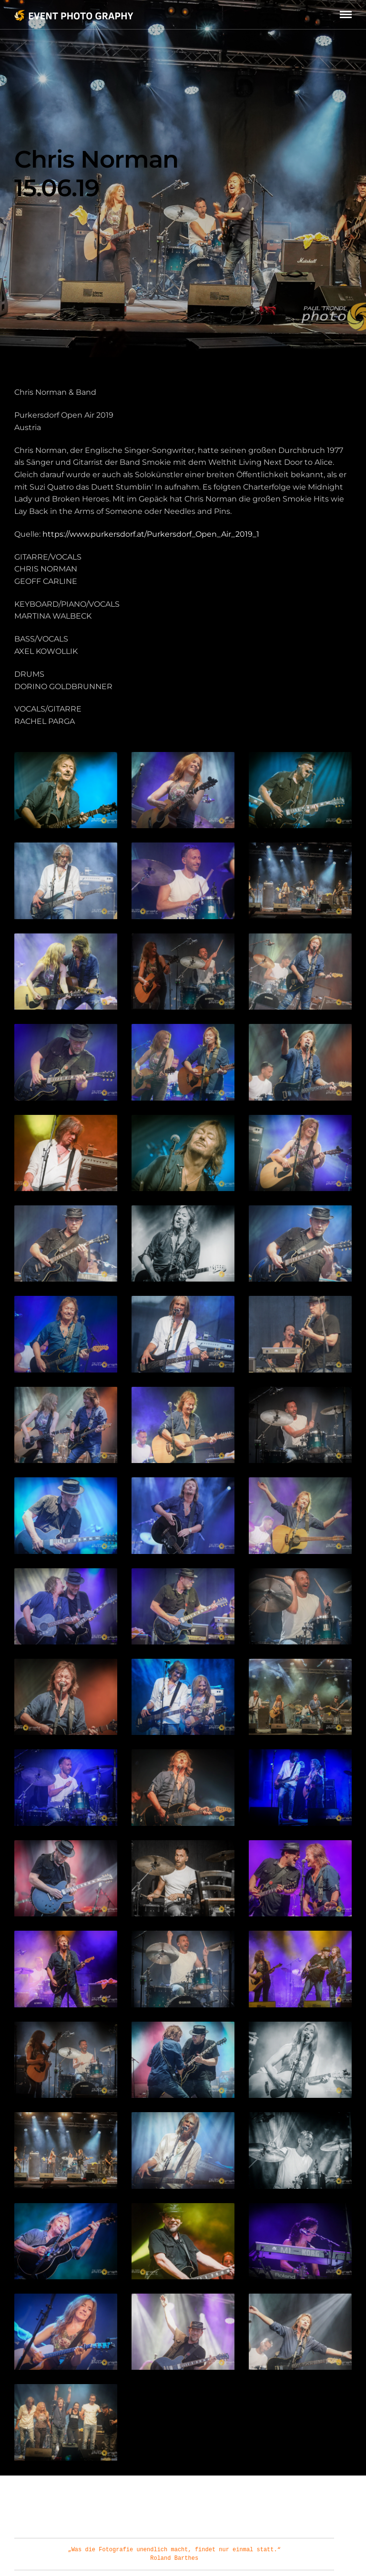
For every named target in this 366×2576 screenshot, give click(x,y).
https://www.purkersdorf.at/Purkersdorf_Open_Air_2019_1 (150, 534)
